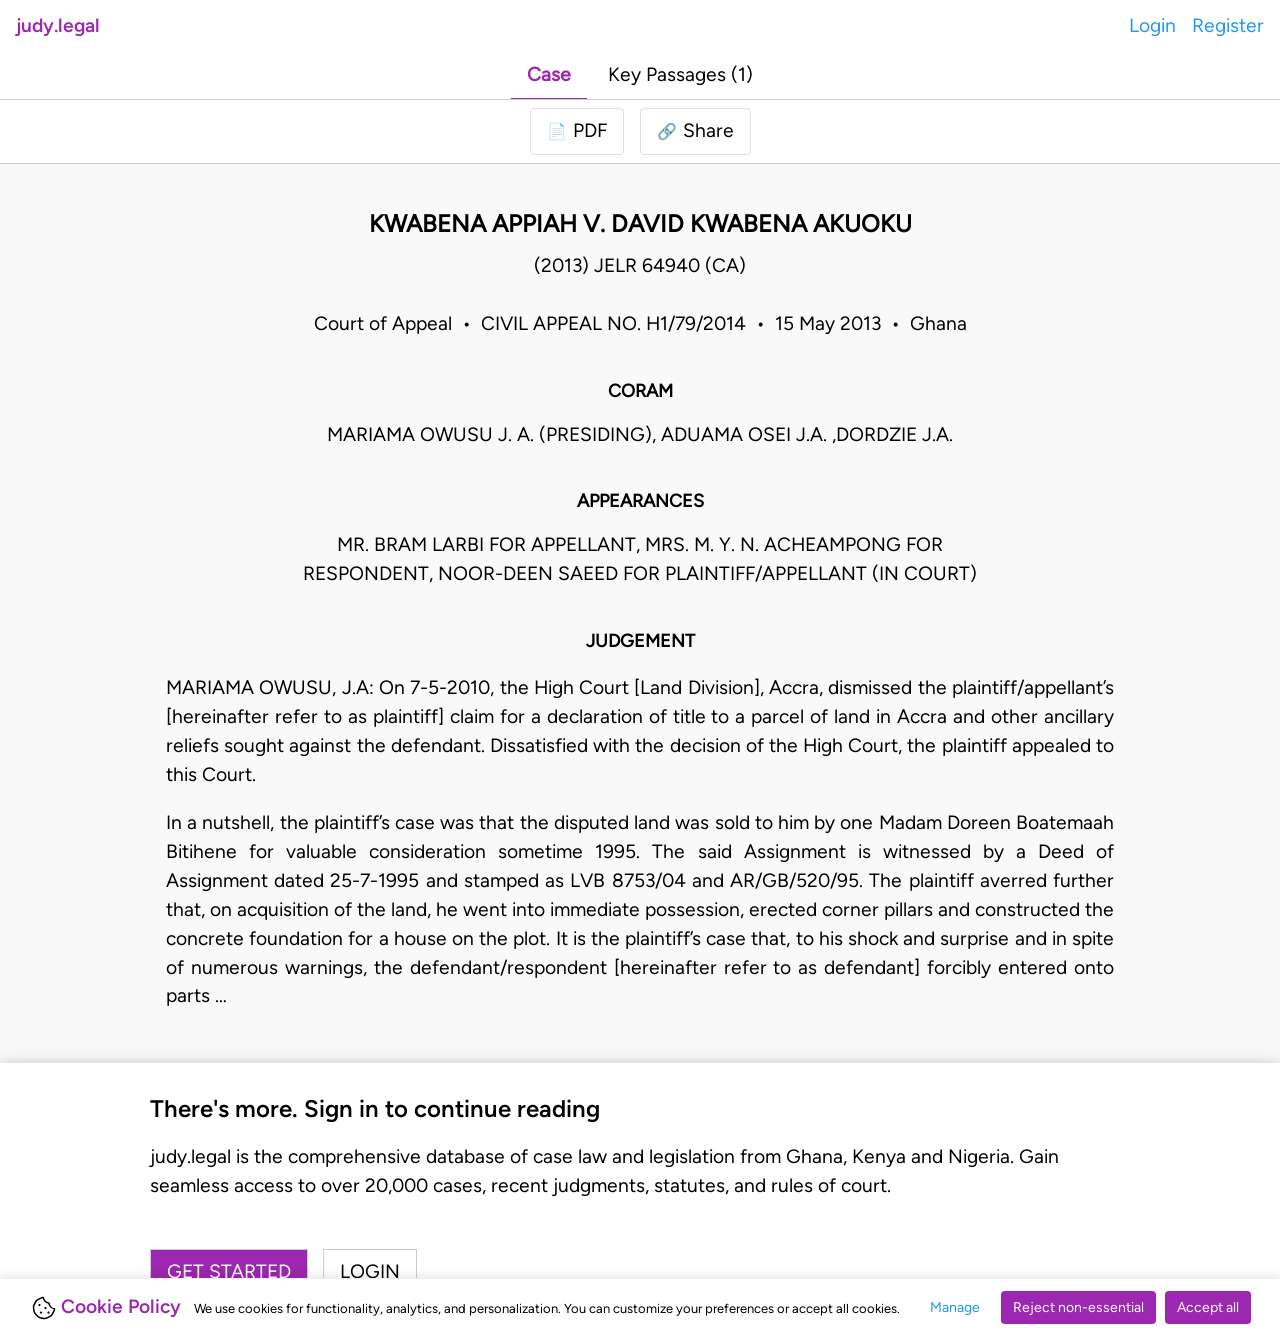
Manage (955, 1307)
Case (549, 74)
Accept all (1208, 1307)
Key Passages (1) (680, 74)
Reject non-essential (1078, 1307)
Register (1228, 25)
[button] (695, 131)
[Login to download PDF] (577, 131)
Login (1152, 25)
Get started (229, 1271)
